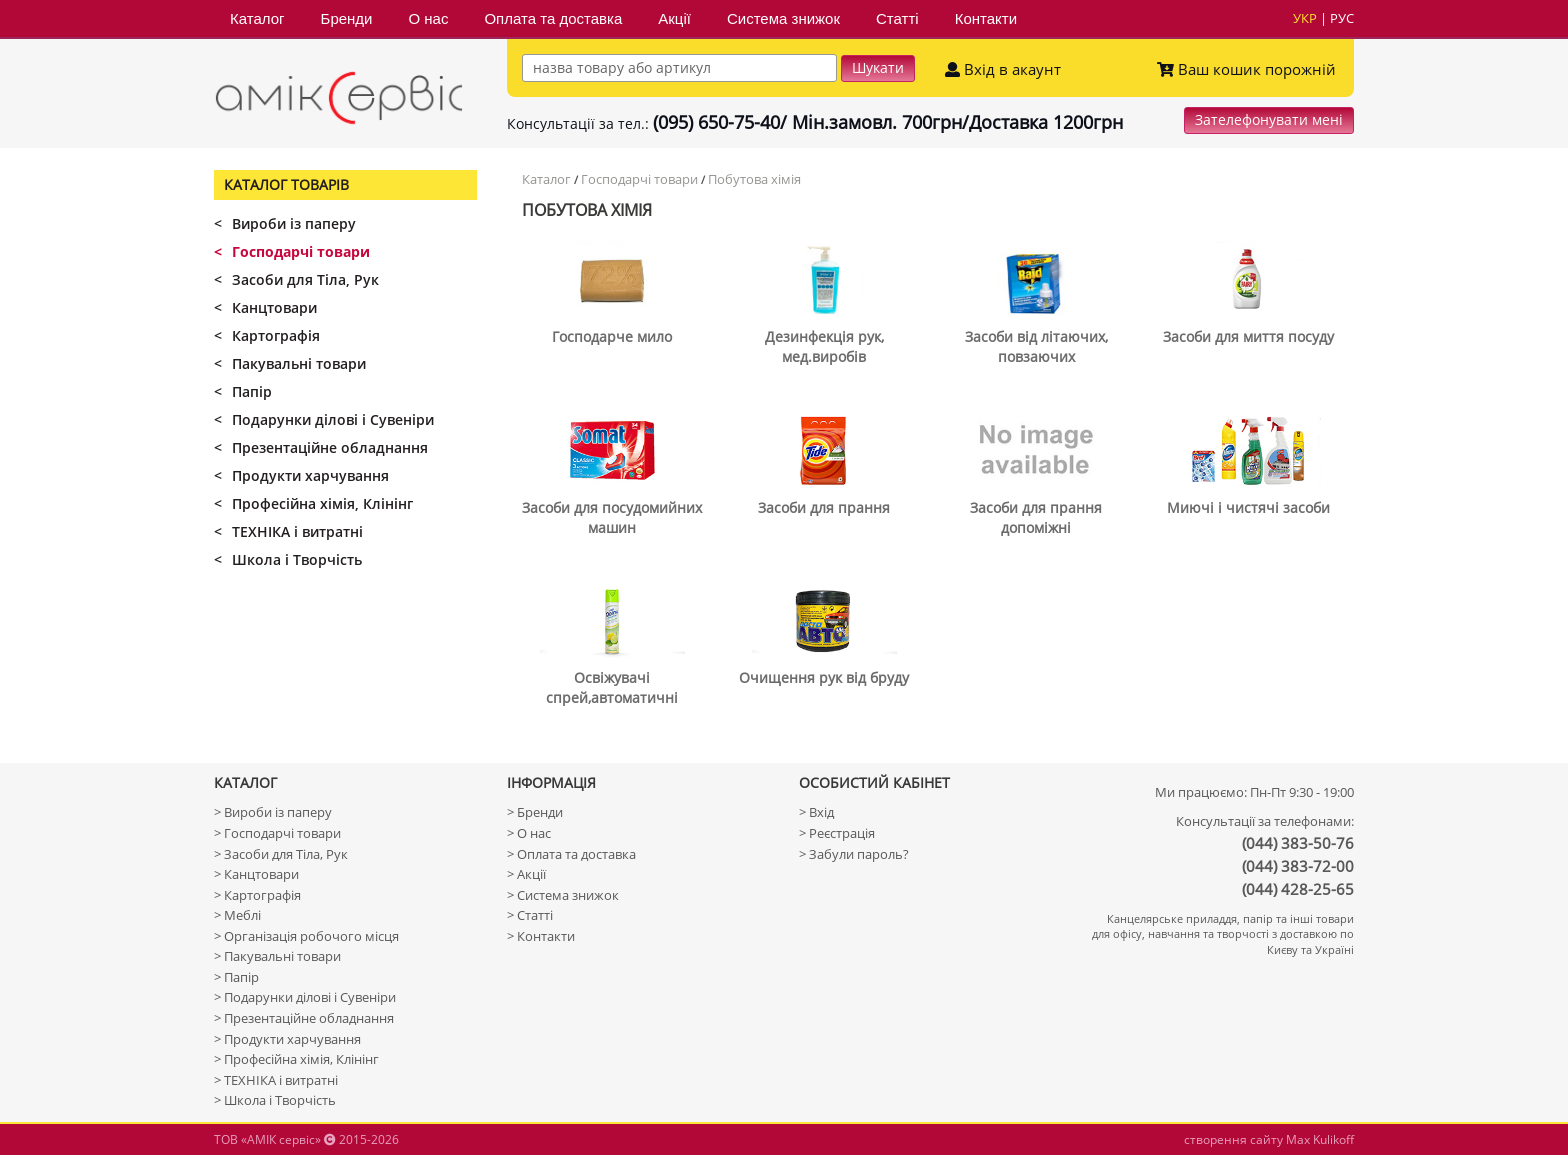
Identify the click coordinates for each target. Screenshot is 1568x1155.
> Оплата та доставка (571, 854)
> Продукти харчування (287, 1039)
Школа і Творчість (288, 559)
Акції (674, 18)
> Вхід (816, 812)
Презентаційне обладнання (321, 447)
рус (1342, 18)
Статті (897, 18)
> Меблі (237, 915)
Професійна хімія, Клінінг (313, 503)
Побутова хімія (754, 179)
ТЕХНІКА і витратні (288, 531)
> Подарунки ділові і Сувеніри (305, 997)
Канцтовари (265, 307)
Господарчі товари (639, 179)
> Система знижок (563, 895)
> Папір (236, 977)
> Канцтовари (256, 874)
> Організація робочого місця (306, 936)
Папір (243, 391)
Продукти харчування (301, 475)
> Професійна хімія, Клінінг (296, 1059)
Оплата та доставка (553, 18)
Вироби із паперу (285, 223)
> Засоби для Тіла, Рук (281, 854)
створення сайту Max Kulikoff (1269, 1139)
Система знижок (783, 18)
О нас (428, 18)
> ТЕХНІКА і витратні (276, 1080)
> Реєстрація (837, 833)
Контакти (986, 18)
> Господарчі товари (277, 833)
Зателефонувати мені (1269, 119)
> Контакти (541, 936)
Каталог (257, 18)
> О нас (529, 833)
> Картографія (257, 895)
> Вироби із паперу (273, 812)
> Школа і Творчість (275, 1100)
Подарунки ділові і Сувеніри (324, 419)
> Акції (526, 874)
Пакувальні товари (290, 363)
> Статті (530, 915)
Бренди (347, 18)
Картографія (267, 335)
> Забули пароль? (854, 854)
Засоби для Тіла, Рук (296, 279)
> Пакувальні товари (277, 956)
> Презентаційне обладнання (304, 1018)
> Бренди (535, 812)
